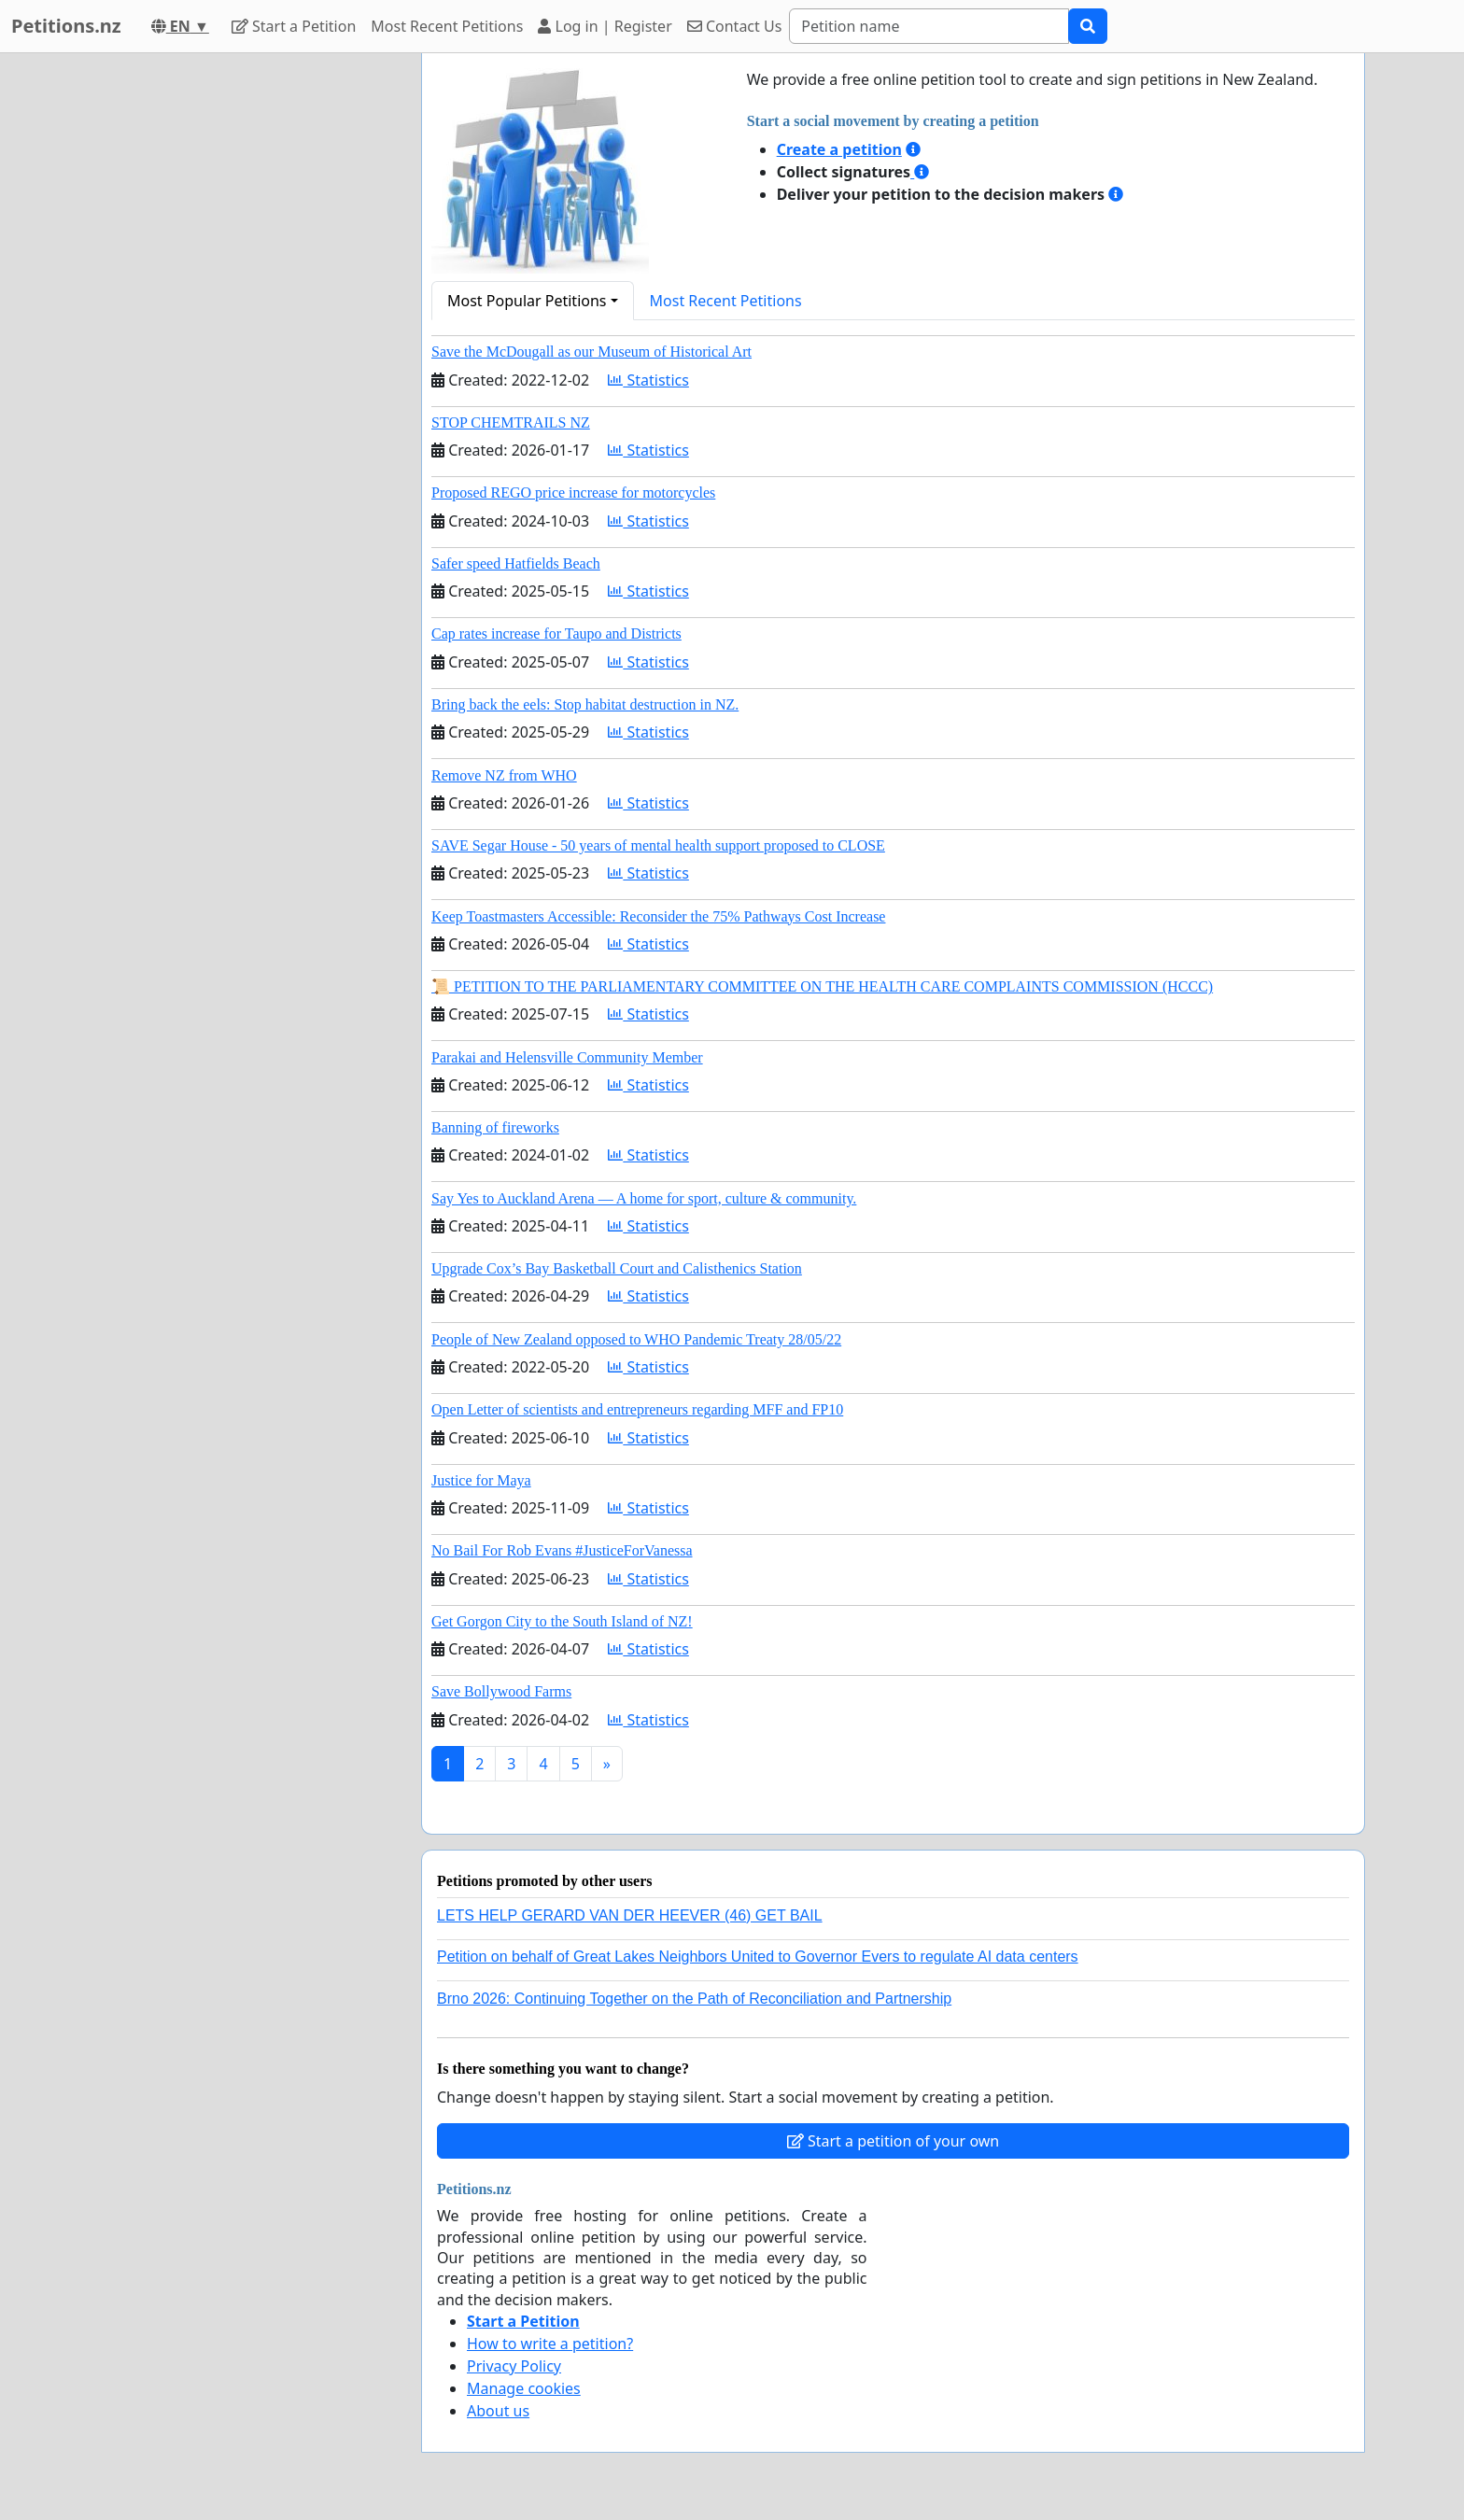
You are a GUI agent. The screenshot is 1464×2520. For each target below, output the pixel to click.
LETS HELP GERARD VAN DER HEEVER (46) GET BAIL (630, 1915)
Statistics (648, 380)
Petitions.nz (66, 25)
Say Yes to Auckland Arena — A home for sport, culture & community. (643, 1198)
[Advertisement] (239, 333)
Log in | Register (604, 26)
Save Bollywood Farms (501, 1691)
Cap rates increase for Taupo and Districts (556, 633)
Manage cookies (524, 2388)
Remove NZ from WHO (504, 775)
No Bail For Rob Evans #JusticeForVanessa (562, 1550)
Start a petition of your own (893, 2141)
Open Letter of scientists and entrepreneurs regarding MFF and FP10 (637, 1409)
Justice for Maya (481, 1480)
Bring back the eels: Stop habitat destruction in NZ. (585, 704)
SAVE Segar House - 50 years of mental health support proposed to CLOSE (658, 845)
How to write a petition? (550, 2343)
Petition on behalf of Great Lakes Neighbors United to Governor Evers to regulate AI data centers (757, 1956)
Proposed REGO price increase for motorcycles (573, 492)
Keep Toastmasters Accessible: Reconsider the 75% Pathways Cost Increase (658, 916)
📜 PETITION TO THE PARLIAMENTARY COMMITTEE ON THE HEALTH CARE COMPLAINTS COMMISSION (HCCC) (822, 986)
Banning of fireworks (495, 1127)
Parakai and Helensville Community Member (567, 1057)
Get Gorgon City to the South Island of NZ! (562, 1621)
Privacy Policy (514, 2366)
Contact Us (734, 26)
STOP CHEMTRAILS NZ (510, 422)
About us (498, 2410)
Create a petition (839, 149)
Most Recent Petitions (447, 26)
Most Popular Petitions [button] (527, 300)
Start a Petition (294, 26)
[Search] (929, 26)
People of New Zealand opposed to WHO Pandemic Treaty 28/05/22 (636, 1339)
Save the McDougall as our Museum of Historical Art (591, 351)
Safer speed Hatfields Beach (515, 563)
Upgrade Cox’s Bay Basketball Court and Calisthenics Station (616, 1268)
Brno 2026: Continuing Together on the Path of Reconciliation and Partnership (694, 1998)
